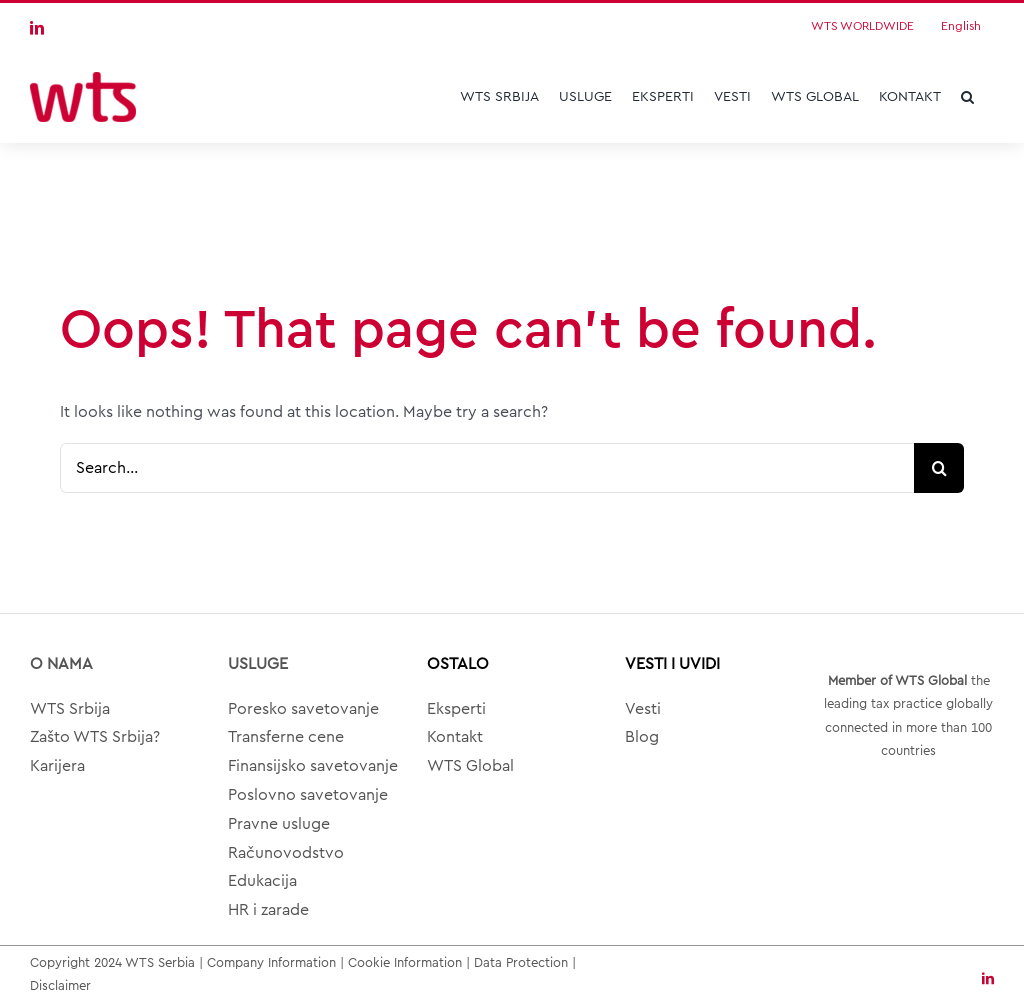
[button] (967, 97)
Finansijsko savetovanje (313, 766)
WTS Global (470, 766)
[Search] (939, 468)
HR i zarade (268, 910)
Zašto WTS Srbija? (95, 737)
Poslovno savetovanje (308, 795)
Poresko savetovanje (303, 709)
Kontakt (455, 737)
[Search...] (487, 468)
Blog (642, 737)
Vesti (643, 709)
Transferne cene (286, 737)
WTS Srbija (70, 709)
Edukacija (262, 881)
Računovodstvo (286, 853)
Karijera (57, 766)
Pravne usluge (279, 824)
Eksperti (456, 709)
